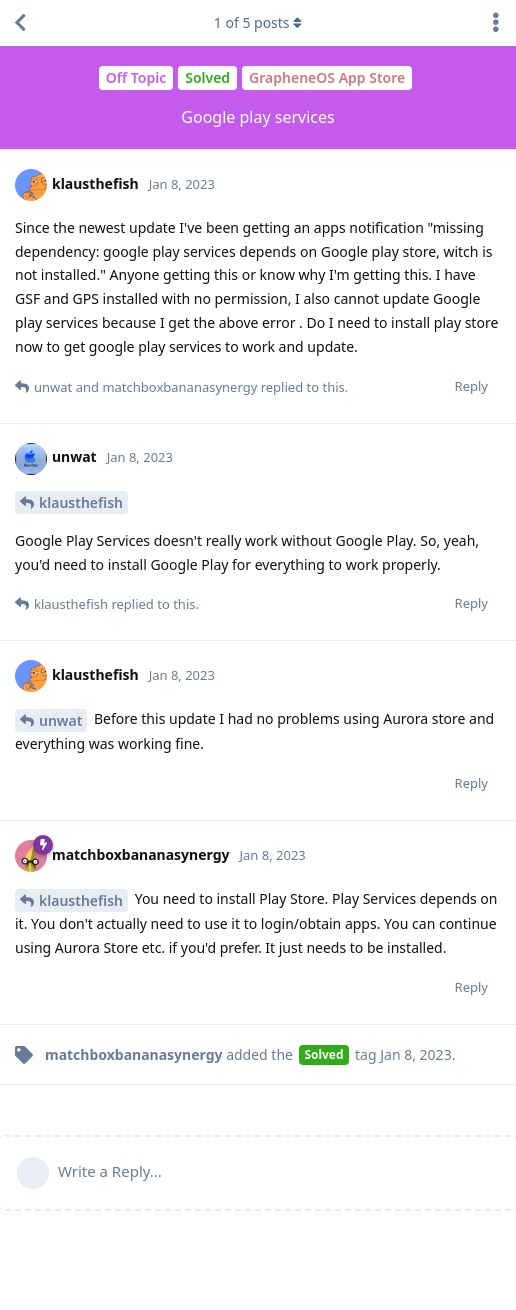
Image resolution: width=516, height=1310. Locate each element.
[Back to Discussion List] (20, 23)
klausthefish (81, 502)
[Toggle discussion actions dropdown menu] (496, 23)
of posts (258, 22)
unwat (60, 720)
